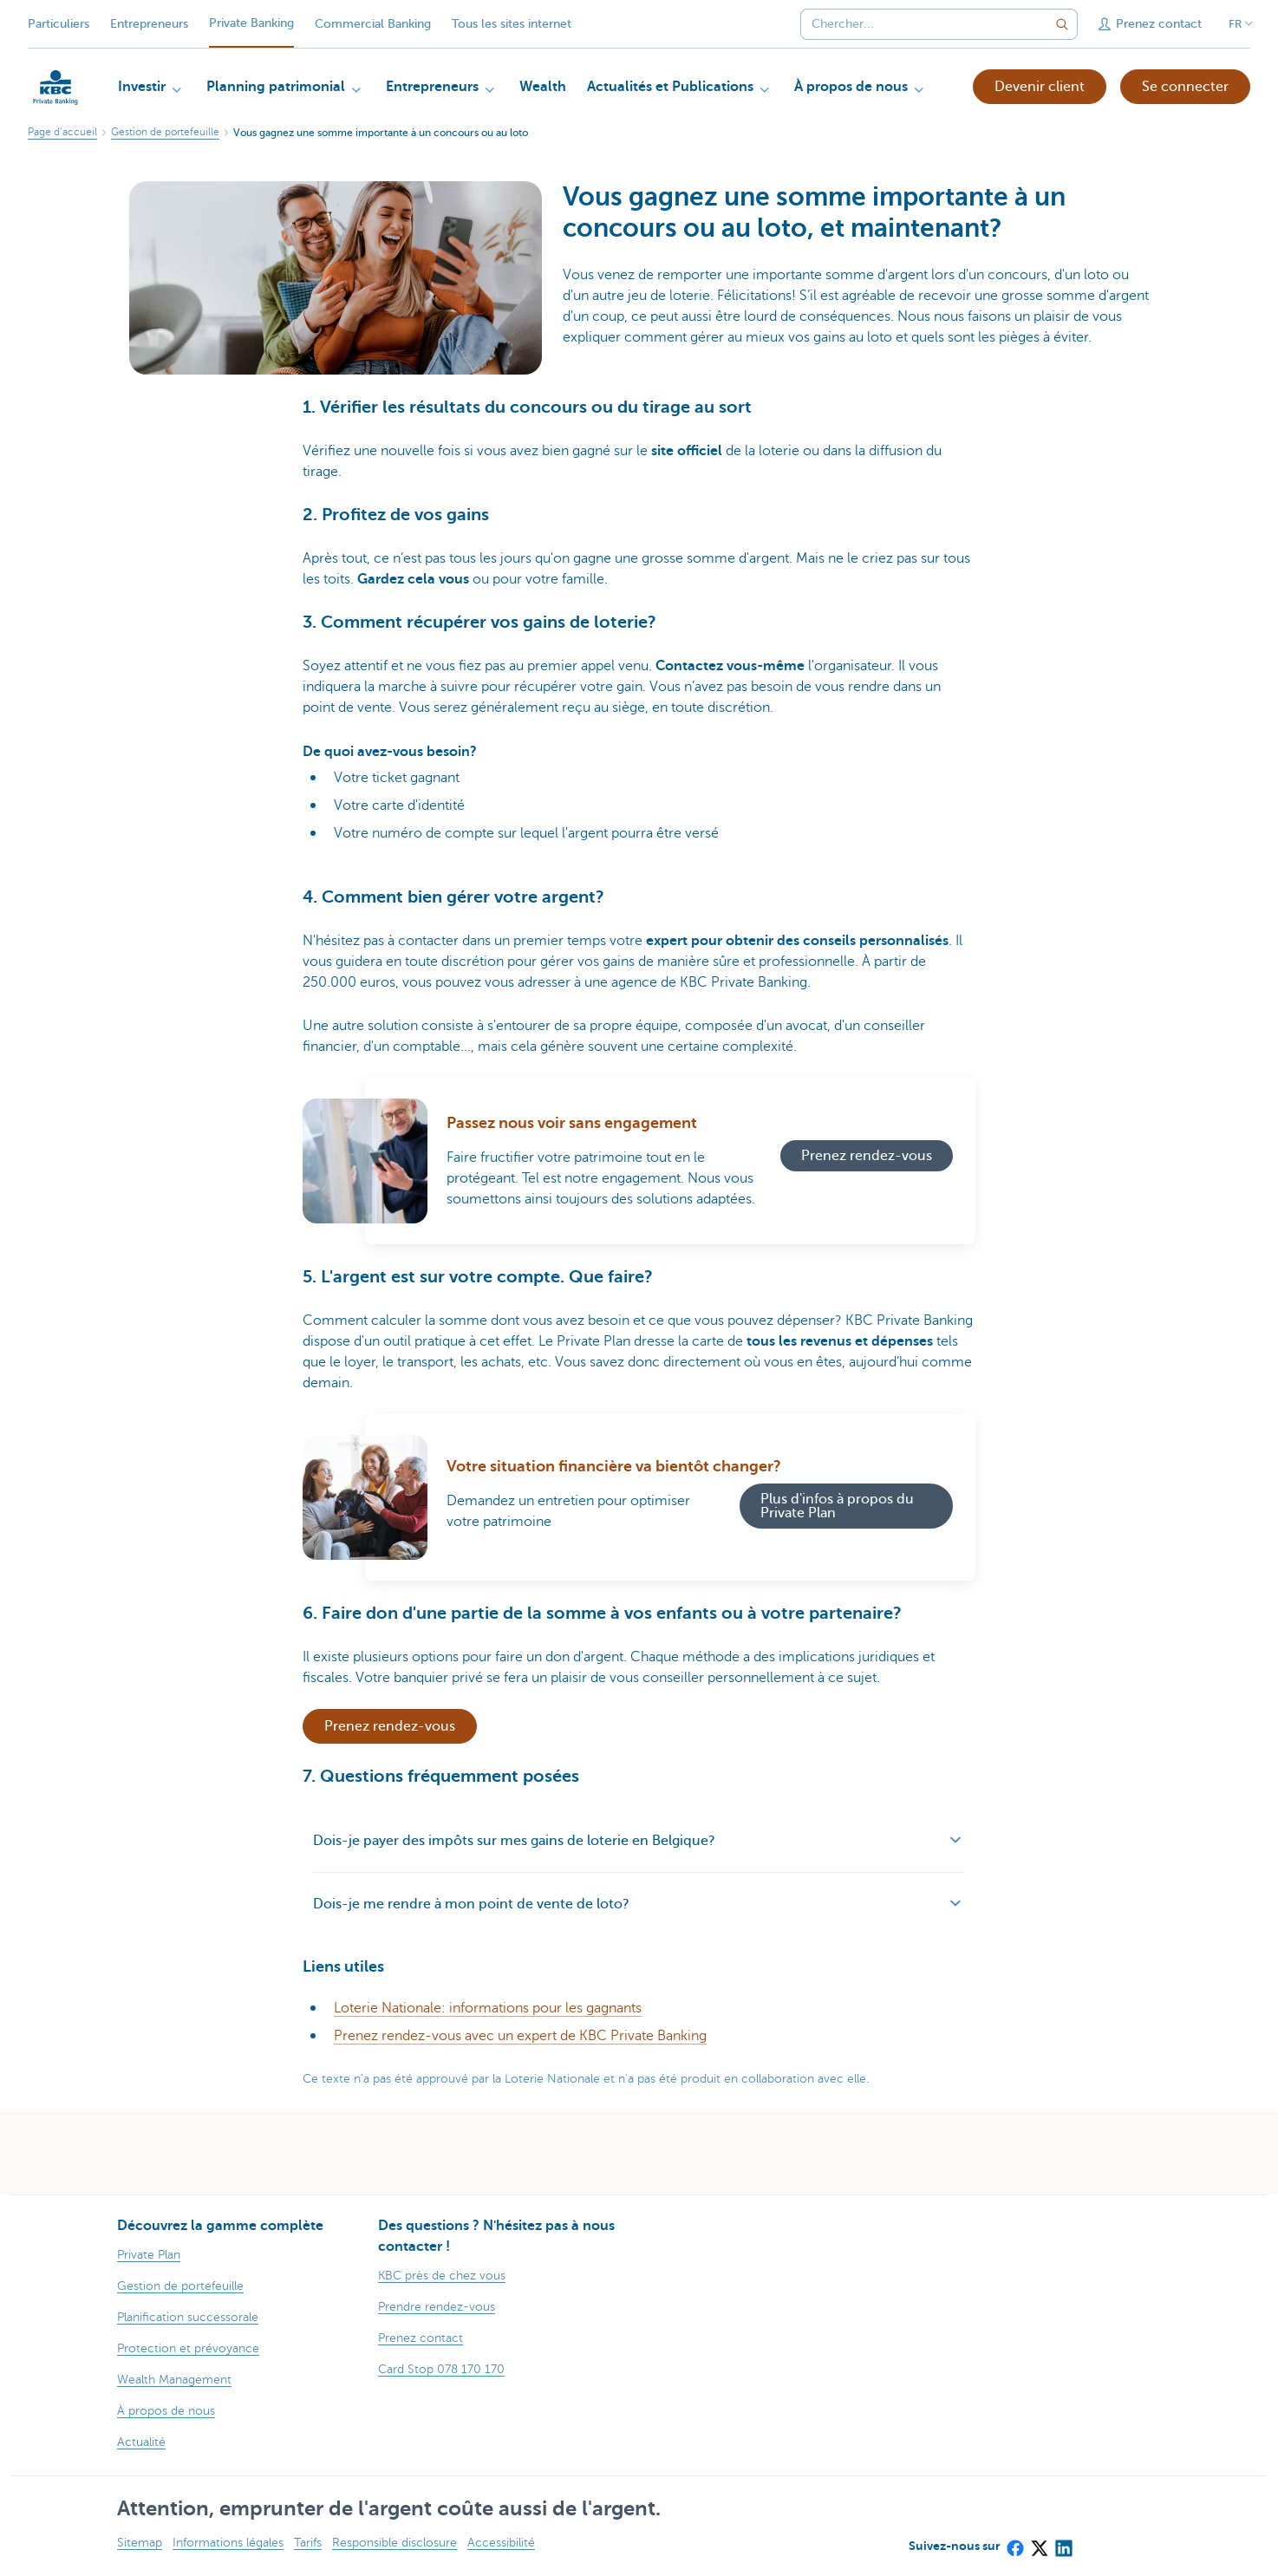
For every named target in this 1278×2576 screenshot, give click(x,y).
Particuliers (58, 23)
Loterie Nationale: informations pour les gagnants (488, 2008)
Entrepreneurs (149, 23)
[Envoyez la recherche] (1062, 24)
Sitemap (139, 2542)
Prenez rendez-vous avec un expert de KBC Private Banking (520, 2036)
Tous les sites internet (511, 23)
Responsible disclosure (394, 2542)
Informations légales (228, 2542)
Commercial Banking (373, 23)
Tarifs (308, 2542)
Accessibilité (501, 2542)
